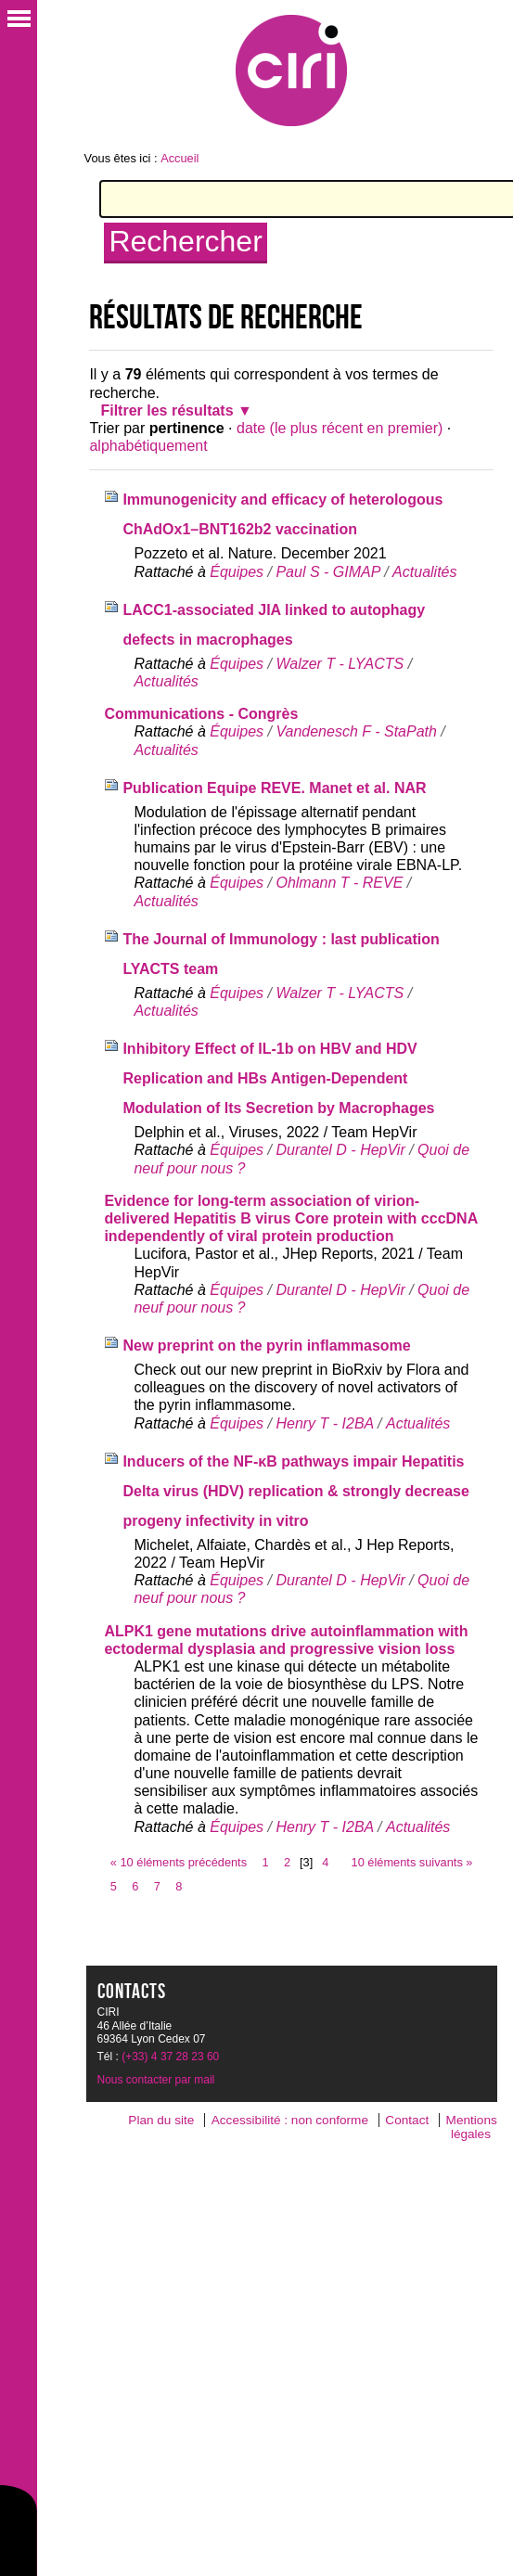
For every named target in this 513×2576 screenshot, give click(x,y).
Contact (407, 2120)
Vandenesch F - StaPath (356, 731)
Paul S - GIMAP (327, 572)
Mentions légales (471, 2127)
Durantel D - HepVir (340, 1150)
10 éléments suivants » (412, 1862)
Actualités (424, 572)
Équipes (236, 572)
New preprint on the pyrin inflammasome (266, 1345)
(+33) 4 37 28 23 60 (170, 2056)
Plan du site (161, 2120)
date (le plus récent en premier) (339, 428)
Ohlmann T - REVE (339, 883)
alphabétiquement (148, 446)
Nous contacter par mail (156, 2079)
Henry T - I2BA (324, 1423)
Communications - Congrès (201, 714)
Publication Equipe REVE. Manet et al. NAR (274, 788)
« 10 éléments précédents (178, 1862)
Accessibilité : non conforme (290, 2120)
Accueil (179, 158)
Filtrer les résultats (166, 410)
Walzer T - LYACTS (340, 664)
